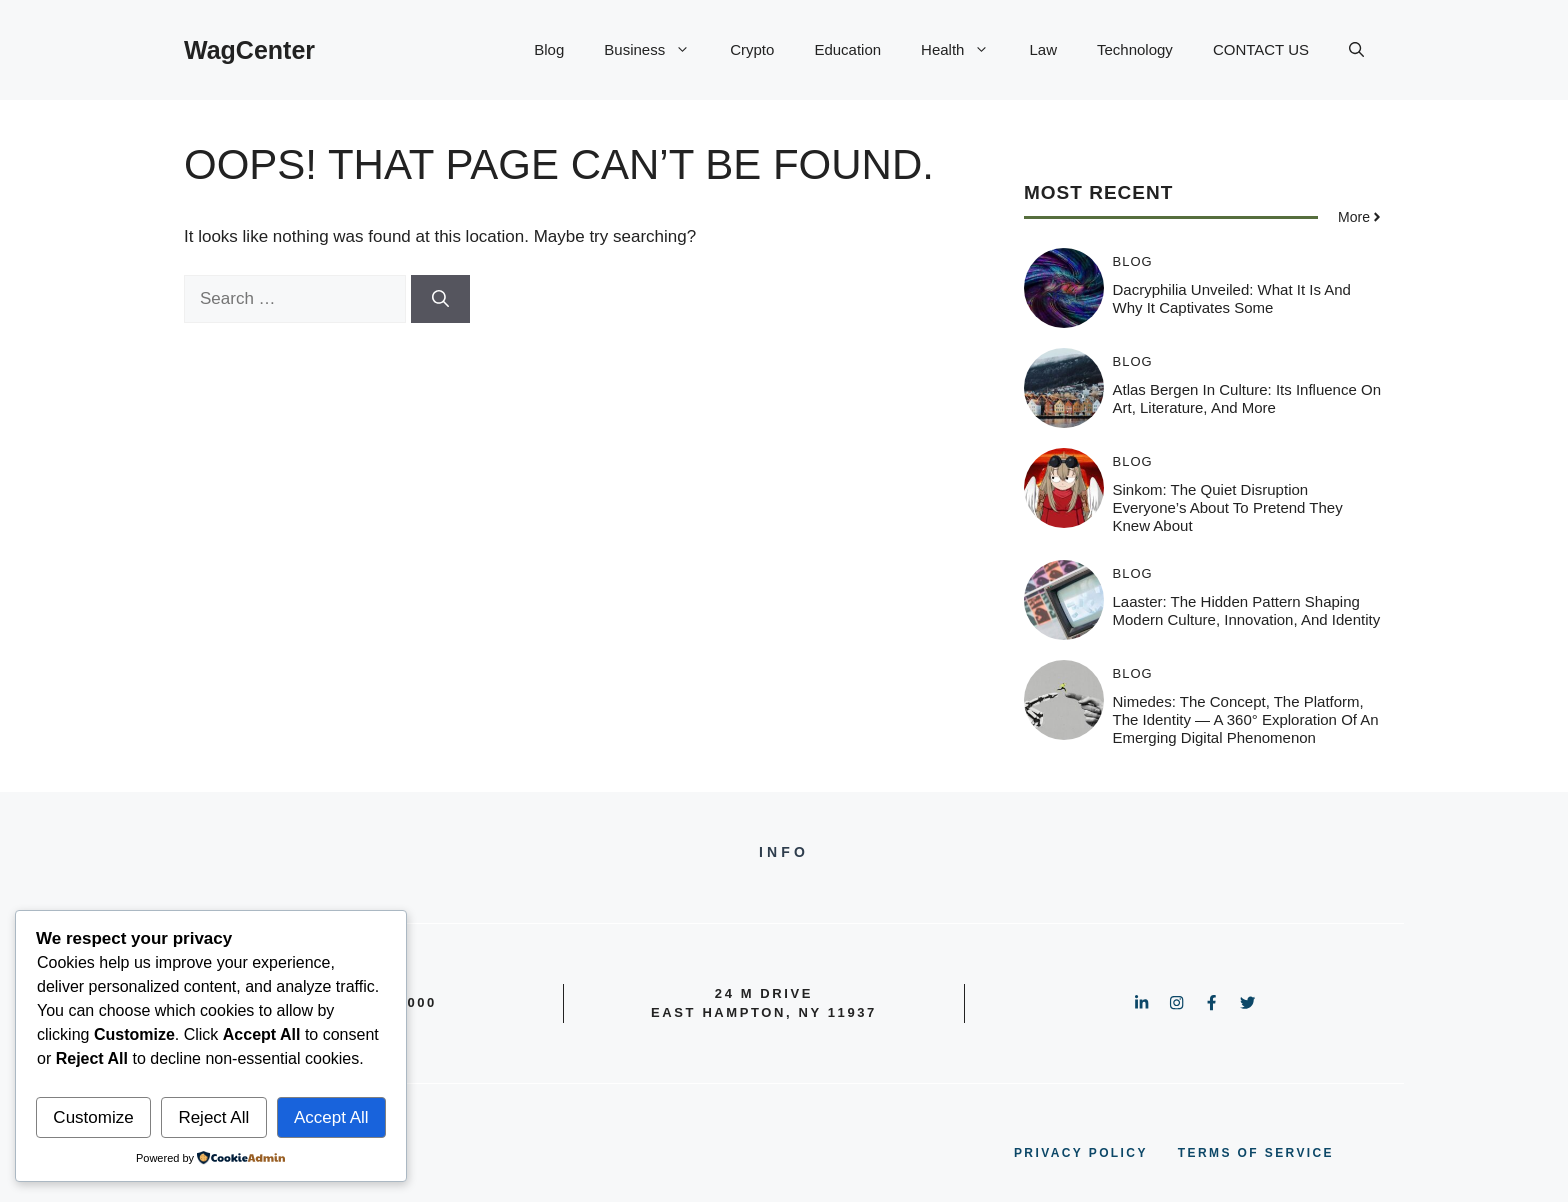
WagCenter (249, 50)
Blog (549, 49)
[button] (1356, 50)
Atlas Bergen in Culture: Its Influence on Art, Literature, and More (1247, 398)
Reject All (213, 1117)
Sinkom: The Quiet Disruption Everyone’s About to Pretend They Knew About (1228, 507)
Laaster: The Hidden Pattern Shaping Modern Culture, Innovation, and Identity (1247, 610)
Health (965, 50)
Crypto (752, 49)
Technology (1135, 49)
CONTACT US (1261, 49)
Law (1043, 49)
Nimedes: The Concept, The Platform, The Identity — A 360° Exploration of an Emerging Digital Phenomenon (1246, 719)
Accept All (331, 1117)
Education (847, 49)
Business (657, 50)
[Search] (440, 299)
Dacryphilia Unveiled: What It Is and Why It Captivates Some (1232, 298)
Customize (93, 1117)
